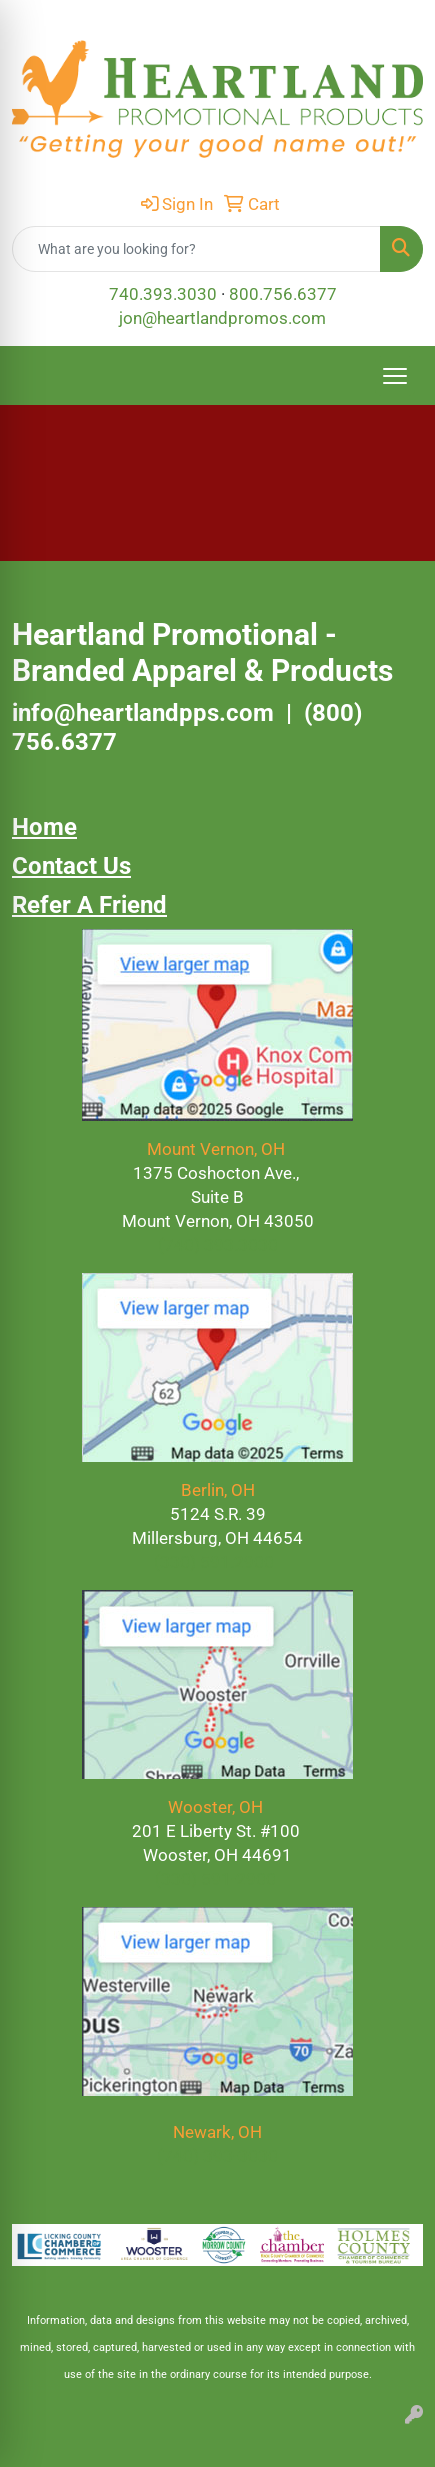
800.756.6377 (283, 294)
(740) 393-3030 (217, 2156)
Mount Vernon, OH (218, 1149)
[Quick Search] (196, 249)
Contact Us (71, 866)
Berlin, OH (218, 1490)
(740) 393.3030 (218, 1245)
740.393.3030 (163, 294)
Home (44, 827)
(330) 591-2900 (215, 1879)
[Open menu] (395, 376)
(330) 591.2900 (214, 1562)
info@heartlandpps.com (143, 713)
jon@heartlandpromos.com (222, 318)
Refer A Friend (89, 905)
